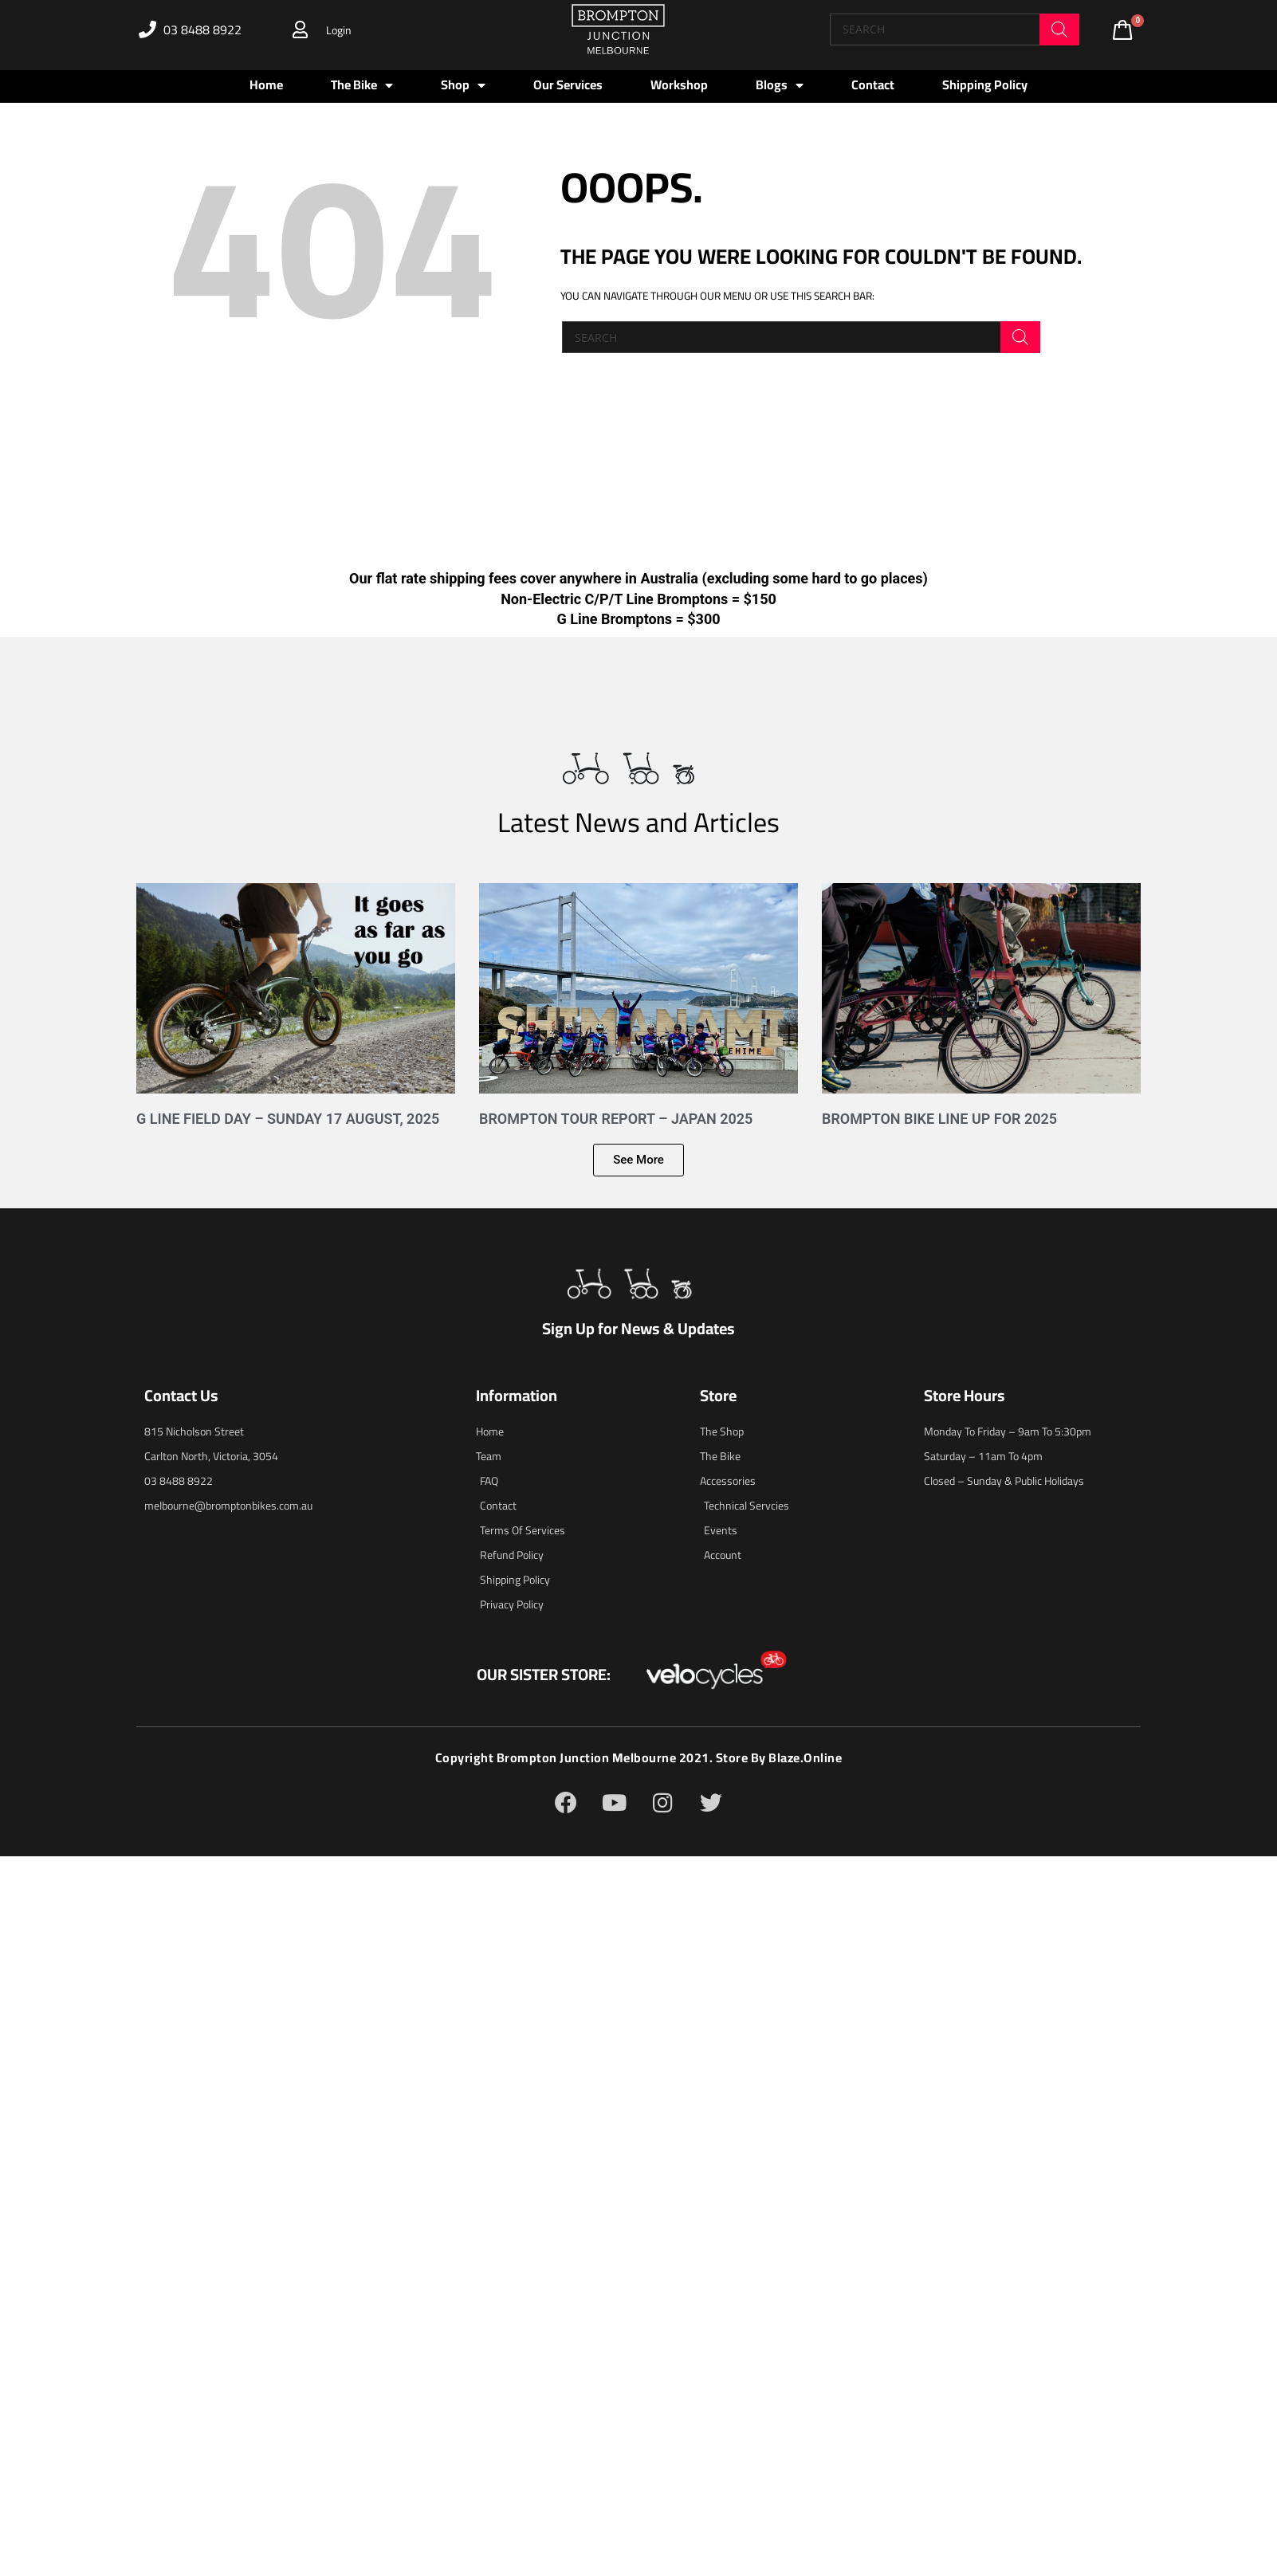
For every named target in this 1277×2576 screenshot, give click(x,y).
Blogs (780, 85)
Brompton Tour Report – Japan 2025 (615, 1118)
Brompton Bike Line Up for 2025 (939, 1118)
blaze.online (805, 1757)
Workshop (679, 84)
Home (266, 84)
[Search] (1059, 29)
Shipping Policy (984, 84)
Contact (872, 84)
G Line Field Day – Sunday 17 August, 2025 (287, 1118)
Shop (463, 85)
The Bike (362, 85)
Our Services (568, 84)
